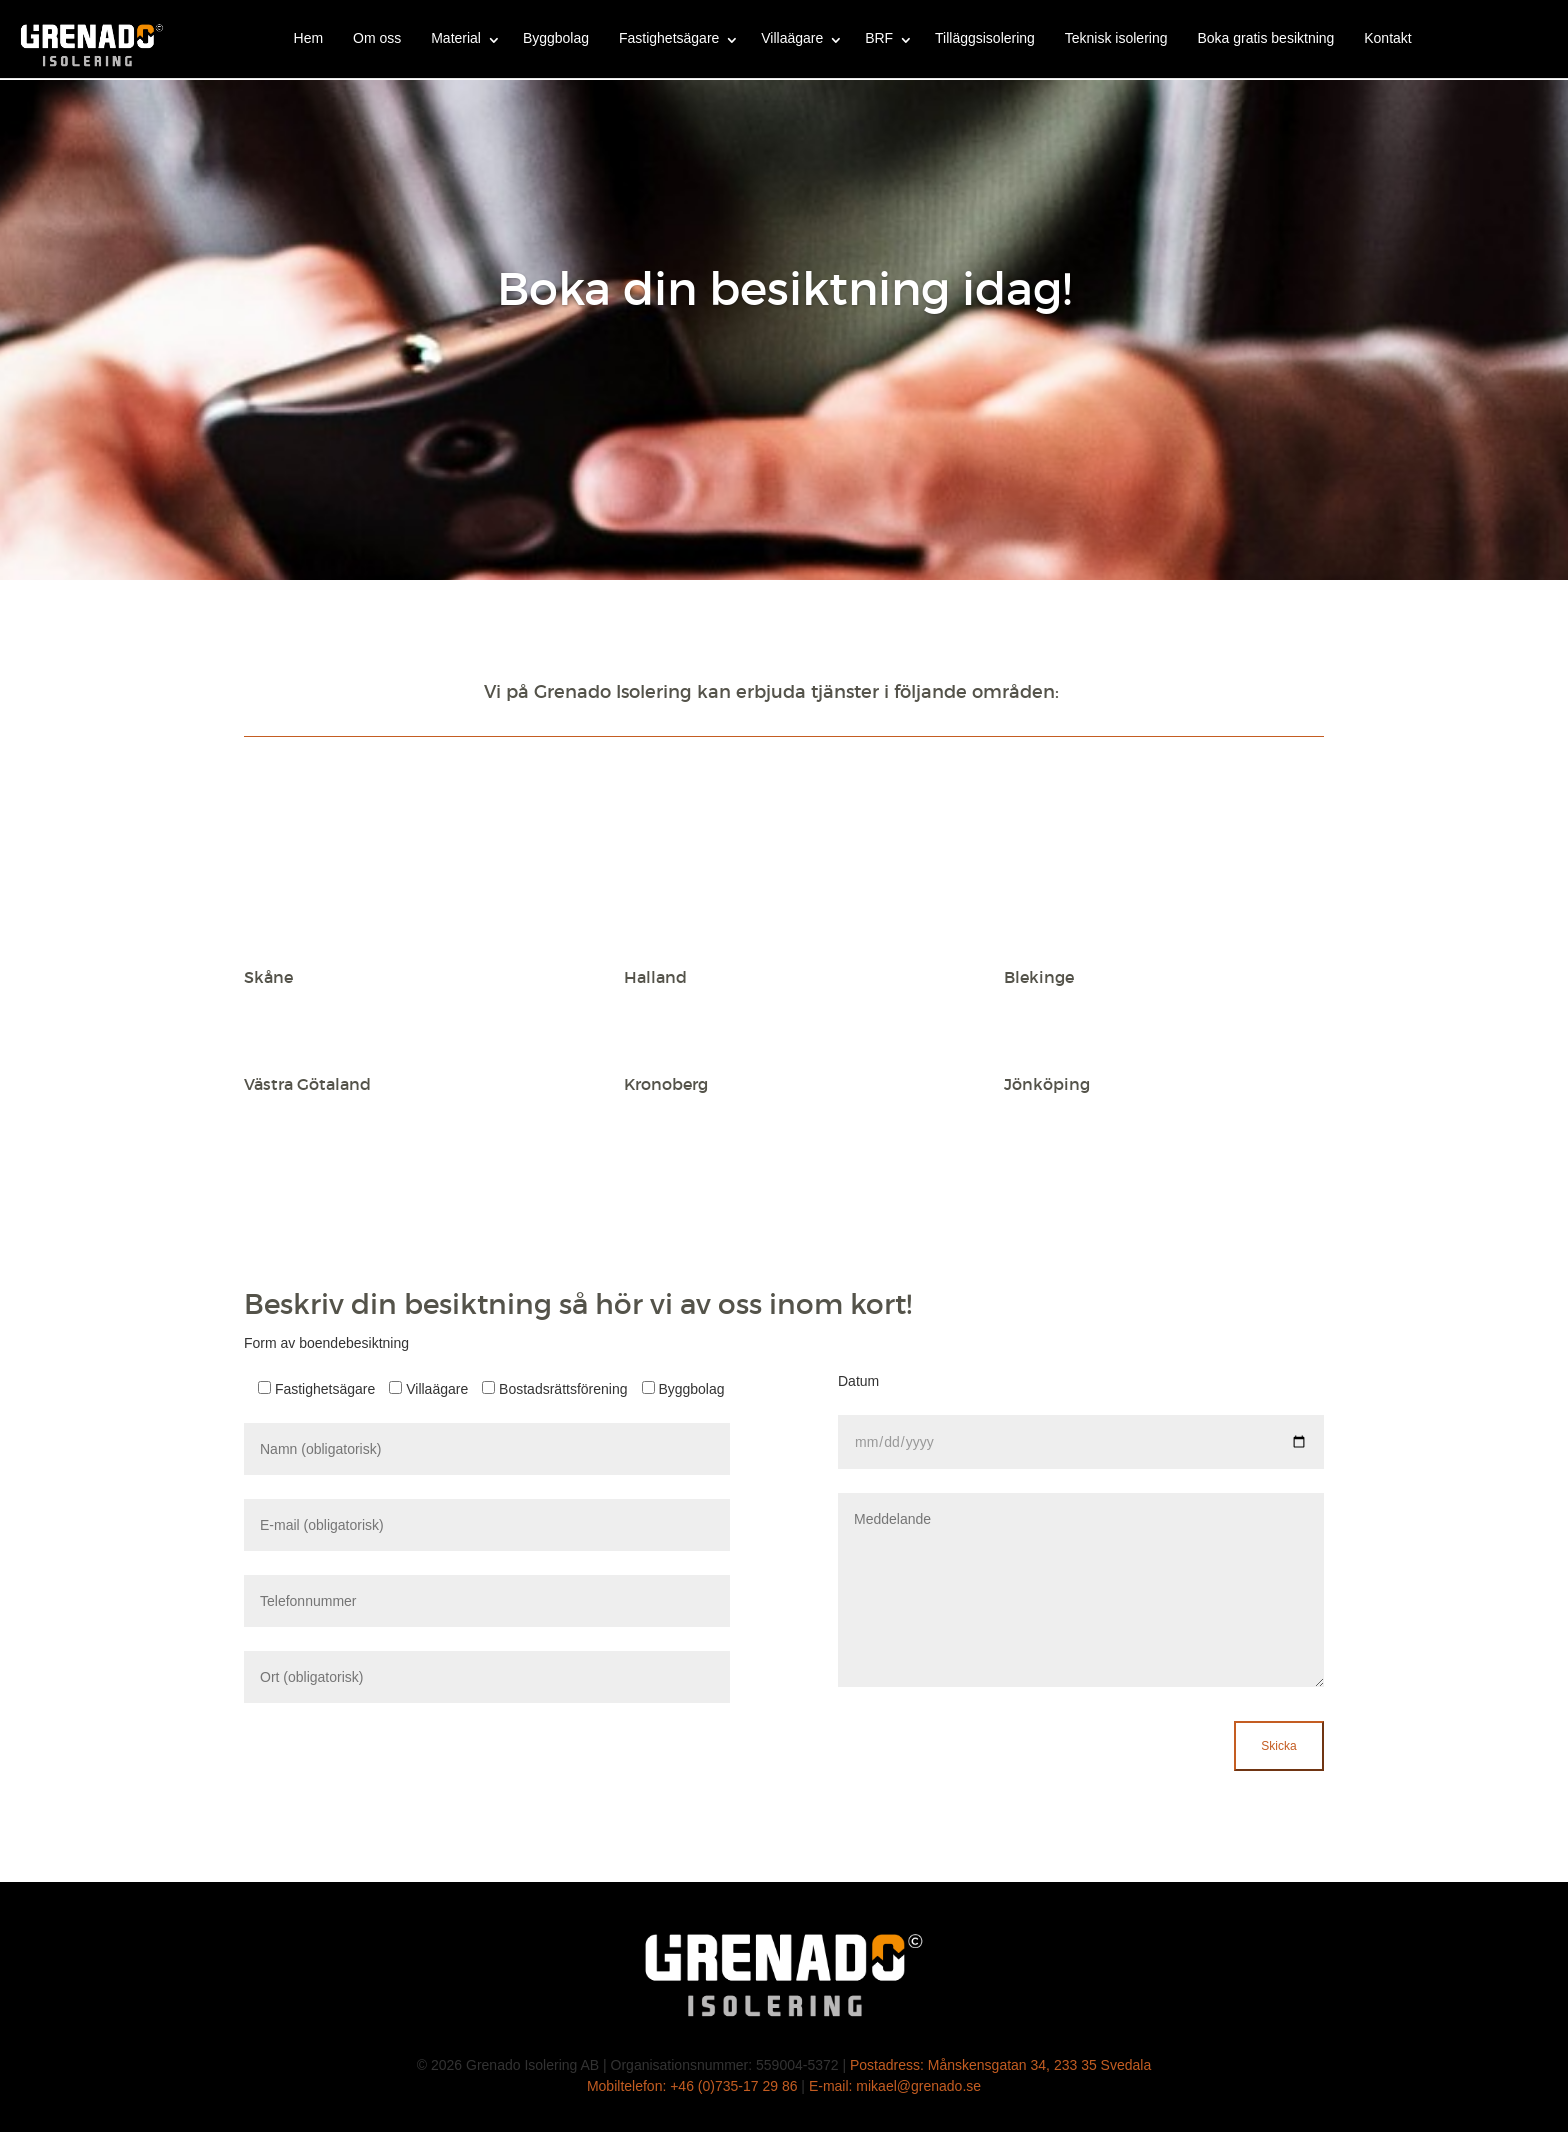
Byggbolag (556, 38)
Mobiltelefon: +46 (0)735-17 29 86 (692, 2086)
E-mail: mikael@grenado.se (895, 2086)
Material (456, 38)
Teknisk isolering (1116, 38)
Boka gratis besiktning (1265, 38)
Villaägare (792, 38)
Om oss (377, 38)
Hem (309, 38)
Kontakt (1387, 38)
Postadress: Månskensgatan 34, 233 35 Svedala (1000, 2065)
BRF (879, 38)
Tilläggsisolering (985, 38)
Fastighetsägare (669, 38)
